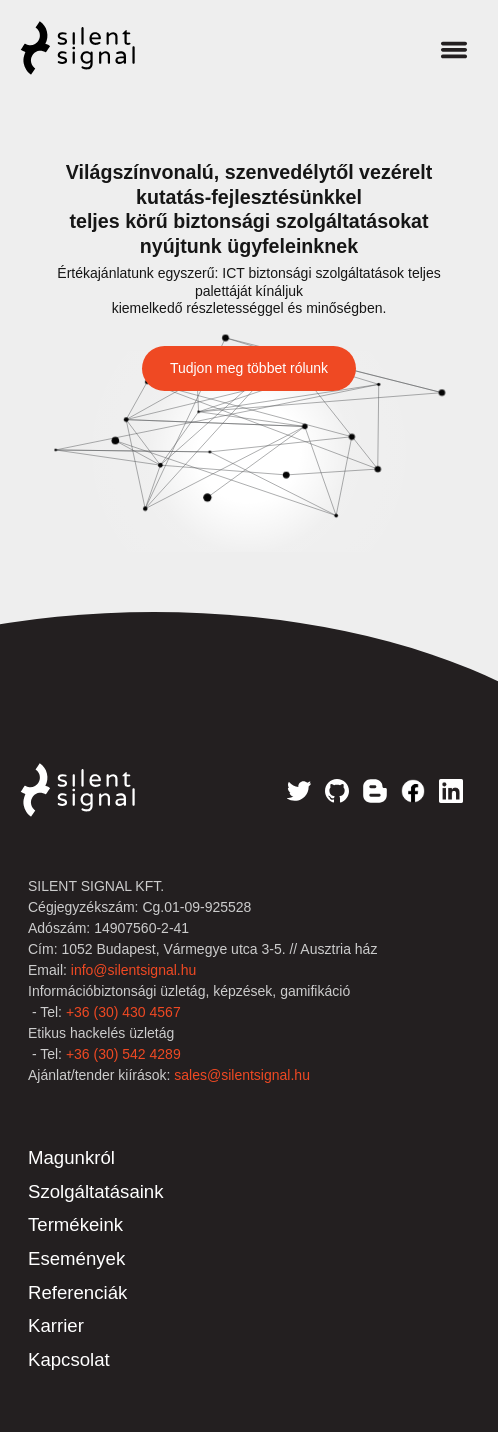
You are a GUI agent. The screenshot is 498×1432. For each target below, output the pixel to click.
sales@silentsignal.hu (242, 1075)
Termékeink (75, 1224)
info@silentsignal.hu (134, 970)
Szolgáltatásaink (96, 1191)
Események (76, 1258)
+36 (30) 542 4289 (123, 1054)
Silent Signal (98, 48)
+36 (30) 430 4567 (123, 1012)
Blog (375, 791)
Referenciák (77, 1292)
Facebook (413, 791)
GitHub (337, 791)
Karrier (56, 1325)
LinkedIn (451, 791)
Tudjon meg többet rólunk (249, 368)
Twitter (299, 791)
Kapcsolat (69, 1359)
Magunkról (71, 1157)
